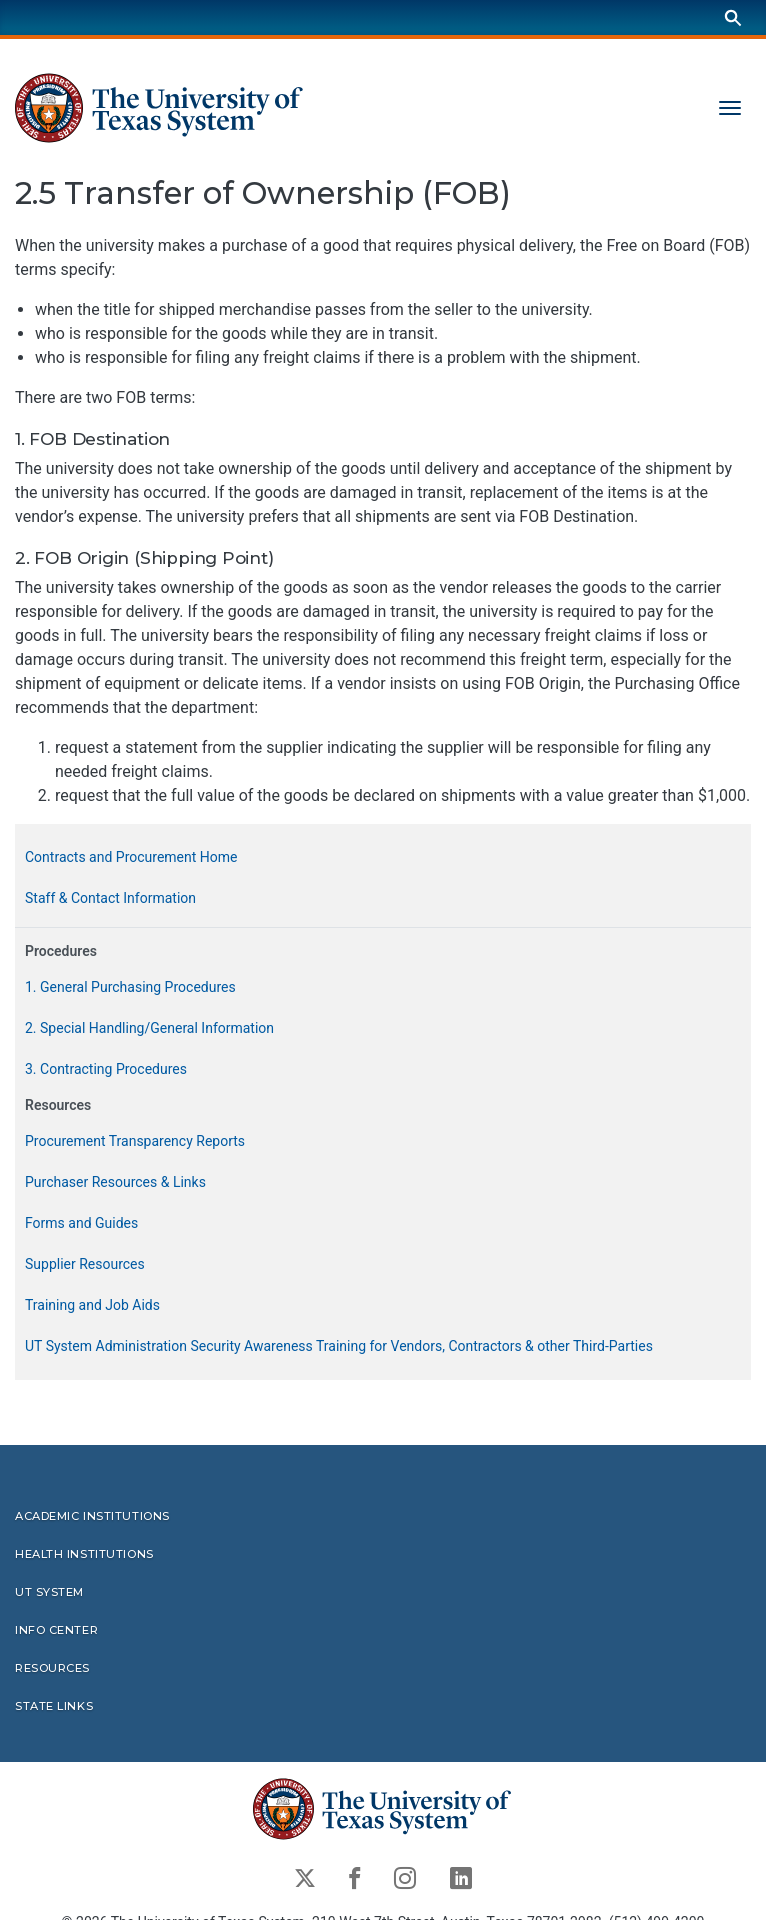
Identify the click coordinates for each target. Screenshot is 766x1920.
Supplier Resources (85, 1265)
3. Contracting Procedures (106, 1070)
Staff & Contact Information (110, 899)
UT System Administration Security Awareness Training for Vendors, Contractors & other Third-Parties (339, 1347)
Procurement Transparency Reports (135, 1142)
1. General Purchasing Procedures (130, 988)
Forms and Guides (81, 1224)
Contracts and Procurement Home (131, 858)
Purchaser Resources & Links (115, 1183)
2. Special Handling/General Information (149, 1029)
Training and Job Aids (92, 1306)
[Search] (733, 17)
